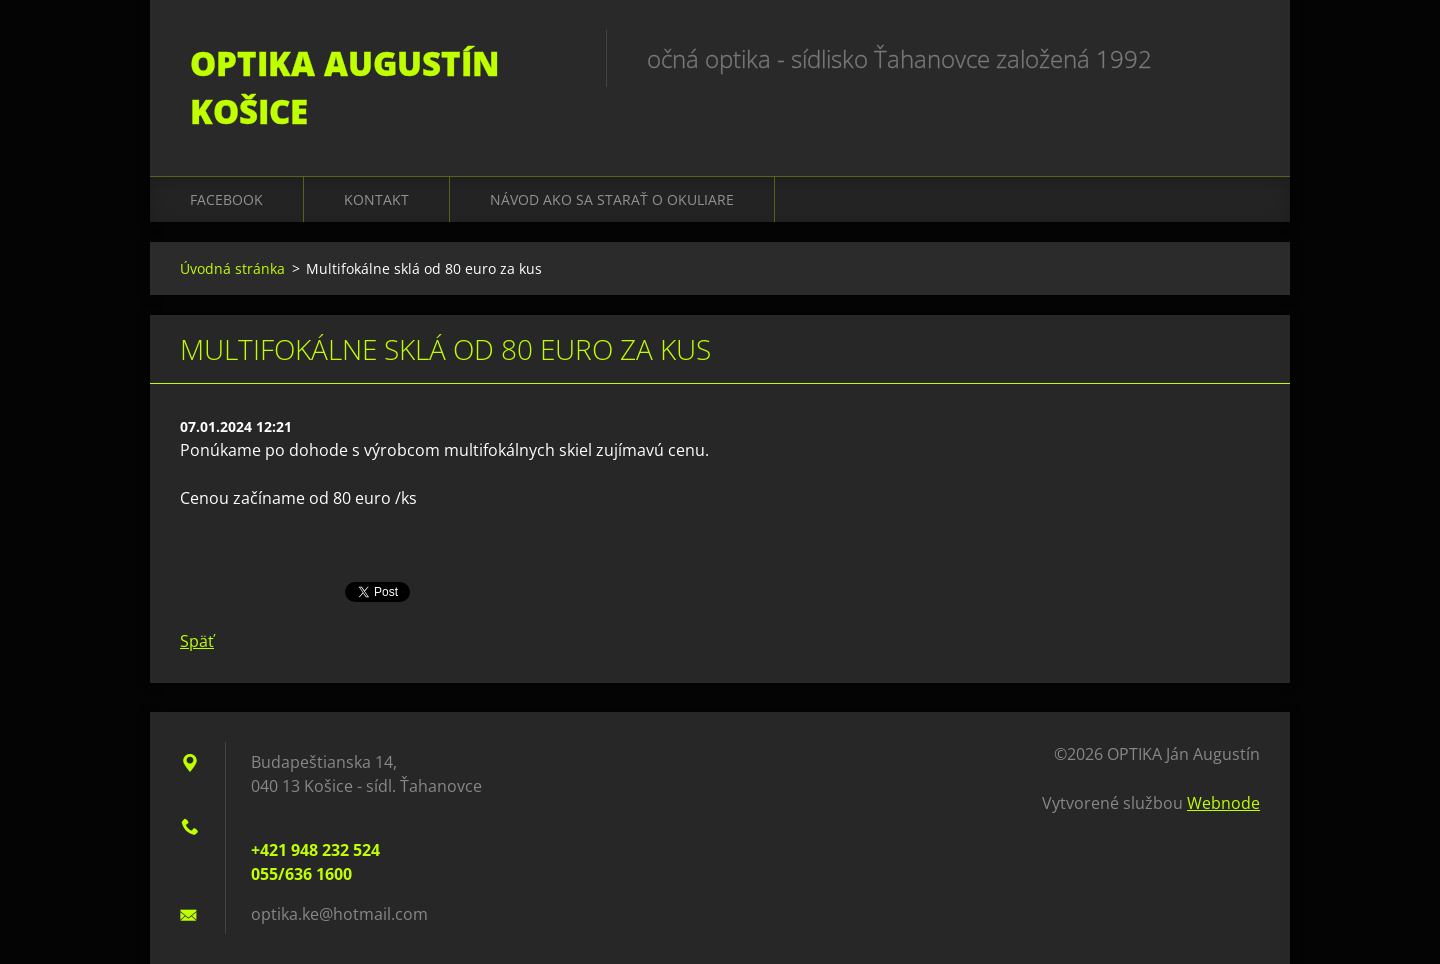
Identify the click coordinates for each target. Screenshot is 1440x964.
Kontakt (376, 199)
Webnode (1223, 803)
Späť (197, 641)
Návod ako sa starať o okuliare (612, 199)
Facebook (226, 199)
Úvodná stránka (232, 268)
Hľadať (1238, 58)
